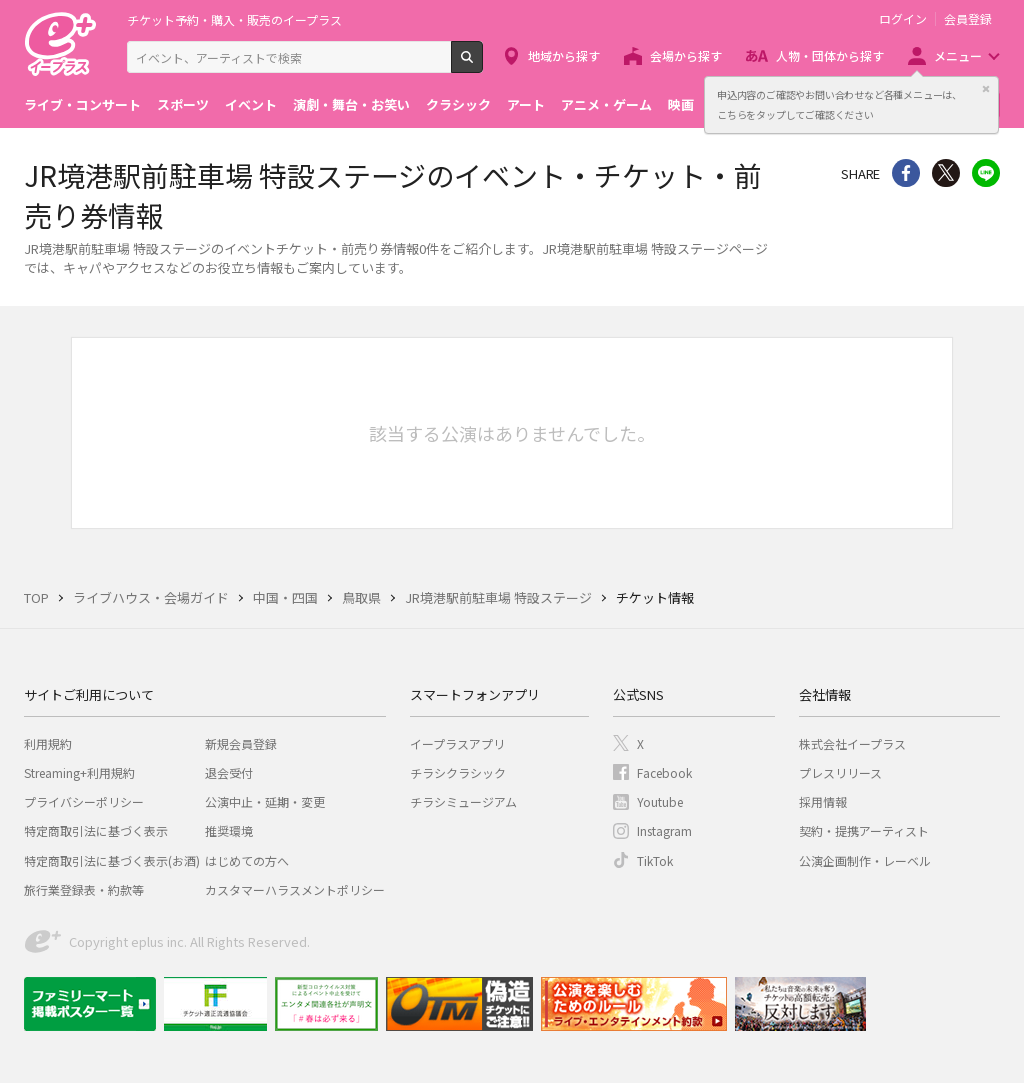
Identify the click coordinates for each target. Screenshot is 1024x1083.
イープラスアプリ (457, 743)
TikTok (655, 860)
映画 (681, 104)
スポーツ (183, 104)
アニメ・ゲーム (606, 104)
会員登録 (968, 19)
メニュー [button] (958, 55)
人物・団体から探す (830, 55)
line (986, 173)
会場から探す (686, 55)
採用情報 (823, 801)
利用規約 (48, 743)
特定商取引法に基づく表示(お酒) (112, 860)
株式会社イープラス (852, 743)
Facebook (664, 772)
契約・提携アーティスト (864, 830)
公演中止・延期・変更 (265, 801)
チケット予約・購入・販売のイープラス (234, 19)
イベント (251, 104)
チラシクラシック (458, 772)
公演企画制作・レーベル (865, 860)
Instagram (664, 830)
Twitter (946, 173)
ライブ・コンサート (82, 104)
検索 (482, 65)
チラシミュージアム (463, 801)
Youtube (660, 801)
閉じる (986, 89)
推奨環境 (229, 830)
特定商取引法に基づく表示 (96, 830)
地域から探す (564, 55)
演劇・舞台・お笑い (351, 104)
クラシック (458, 104)
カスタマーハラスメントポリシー (295, 889)
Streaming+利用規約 (79, 772)
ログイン (903, 19)
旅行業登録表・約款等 (84, 889)
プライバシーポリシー (84, 801)
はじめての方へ (247, 860)
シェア (906, 173)
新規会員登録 (241, 743)
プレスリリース (840, 772)
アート (526, 104)
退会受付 (229, 772)
